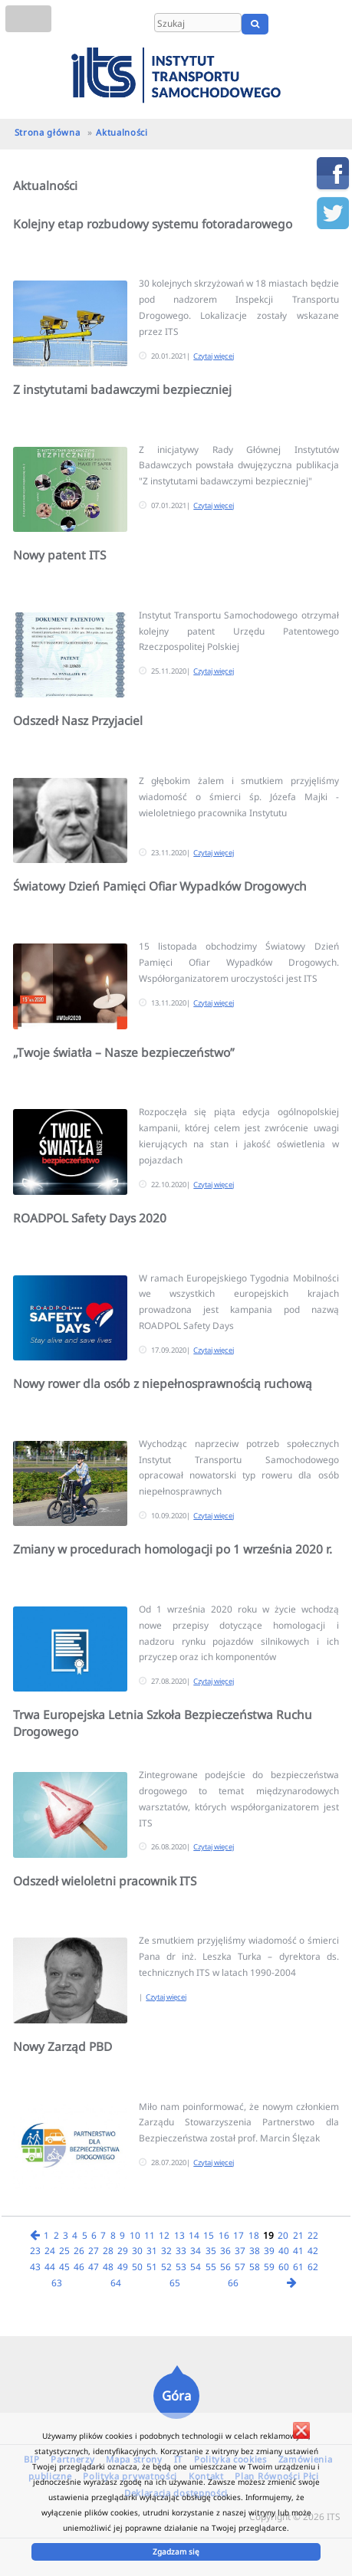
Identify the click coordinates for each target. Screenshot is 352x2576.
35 (211, 2250)
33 (181, 2250)
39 (269, 2250)
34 (195, 2250)
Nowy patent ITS (59, 554)
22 (313, 2235)
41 (298, 2250)
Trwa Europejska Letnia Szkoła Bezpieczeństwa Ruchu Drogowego (162, 1723)
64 (115, 2282)
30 (137, 2250)
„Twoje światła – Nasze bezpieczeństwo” (124, 1052)
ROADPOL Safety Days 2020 (89, 1217)
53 (181, 2266)
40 (283, 2250)
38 (254, 2250)
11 (149, 2235)
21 (298, 2235)
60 (283, 2266)
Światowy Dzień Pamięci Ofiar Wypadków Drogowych (160, 886)
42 (313, 2250)
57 (240, 2266)
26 (79, 2250)
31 (151, 2250)
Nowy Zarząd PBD (62, 2046)
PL (292, 23)
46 (79, 2266)
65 (174, 2282)
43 (35, 2266)
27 (93, 2250)
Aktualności (121, 132)
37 (240, 2250)
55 (211, 2266)
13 (179, 2235)
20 (283, 2235)
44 (49, 2266)
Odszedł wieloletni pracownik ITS (104, 1880)
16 (224, 2235)
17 (238, 2235)
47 (93, 2266)
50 (137, 2266)
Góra (176, 2395)
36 (225, 2250)
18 (253, 2235)
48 (108, 2266)
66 (233, 2282)
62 (313, 2266)
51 (151, 2266)
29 (122, 2250)
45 (64, 2266)
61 (298, 2266)
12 (164, 2235)
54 (195, 2266)
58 (254, 2266)
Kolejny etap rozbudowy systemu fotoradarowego (152, 223)
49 (122, 2266)
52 (166, 2266)
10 (135, 2235)
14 (194, 2235)
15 (208, 2235)
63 (56, 2282)
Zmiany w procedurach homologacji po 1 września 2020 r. (172, 1549)
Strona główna (48, 132)
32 (166, 2250)
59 (269, 2266)
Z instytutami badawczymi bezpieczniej (122, 389)
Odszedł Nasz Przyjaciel (78, 720)
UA (335, 23)
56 (225, 2266)
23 (35, 2250)
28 (108, 2250)
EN (312, 23)
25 (64, 2250)
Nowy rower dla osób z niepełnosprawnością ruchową (162, 1383)
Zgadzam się (176, 2551)
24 (49, 2250)
